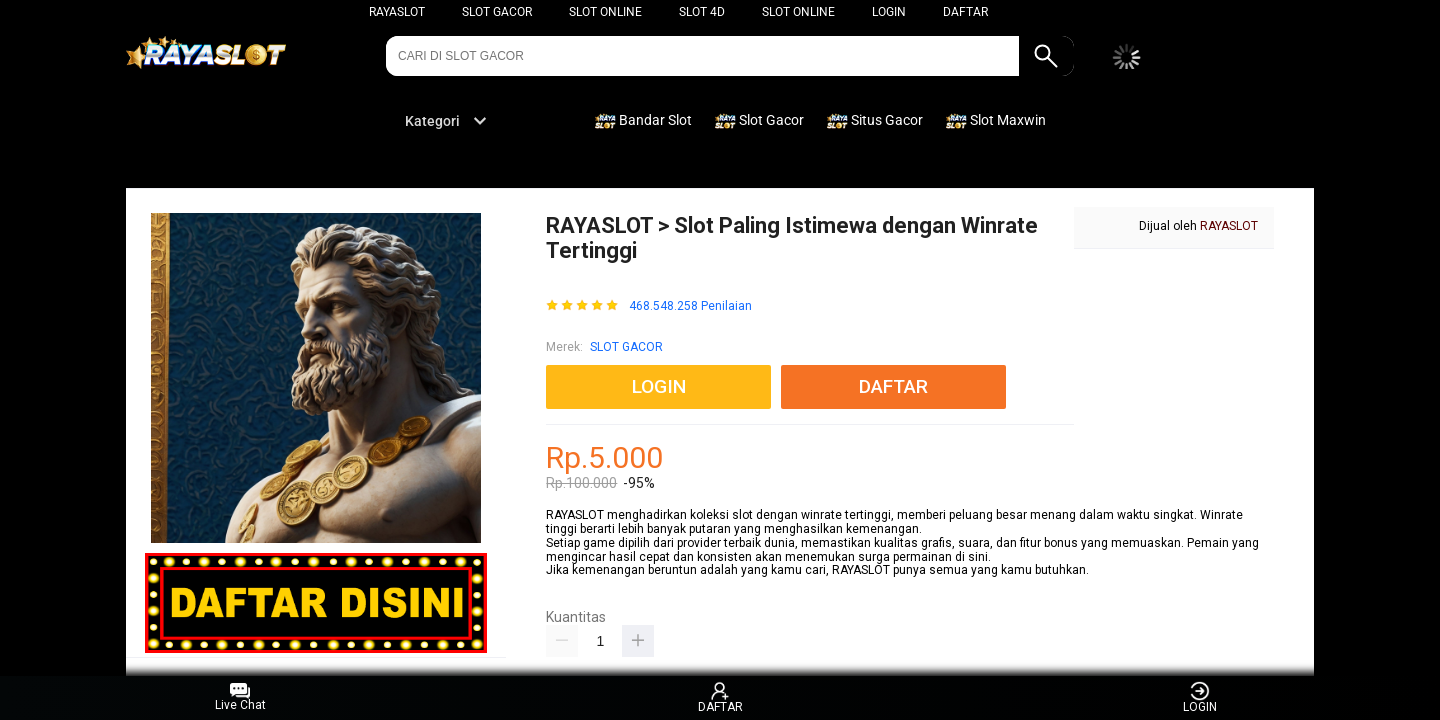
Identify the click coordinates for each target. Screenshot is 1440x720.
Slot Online (605, 12)
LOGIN (889, 12)
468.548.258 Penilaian (690, 306)
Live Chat (240, 697)
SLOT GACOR (626, 347)
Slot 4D (702, 12)
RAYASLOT (397, 12)
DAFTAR (965, 12)
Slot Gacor (497, 12)
